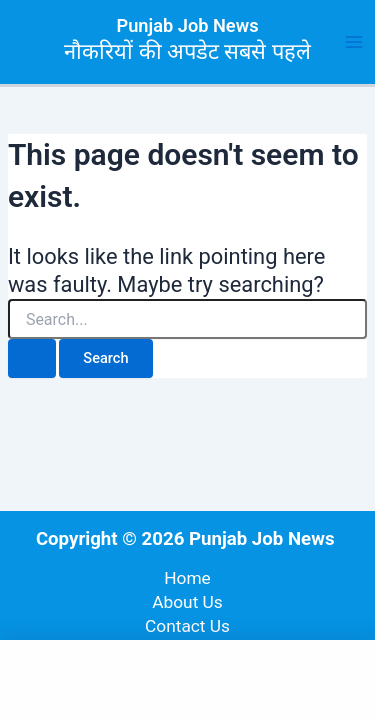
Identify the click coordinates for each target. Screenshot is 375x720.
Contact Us (187, 626)
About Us (187, 602)
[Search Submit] (32, 358)
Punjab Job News (188, 25)
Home (187, 578)
